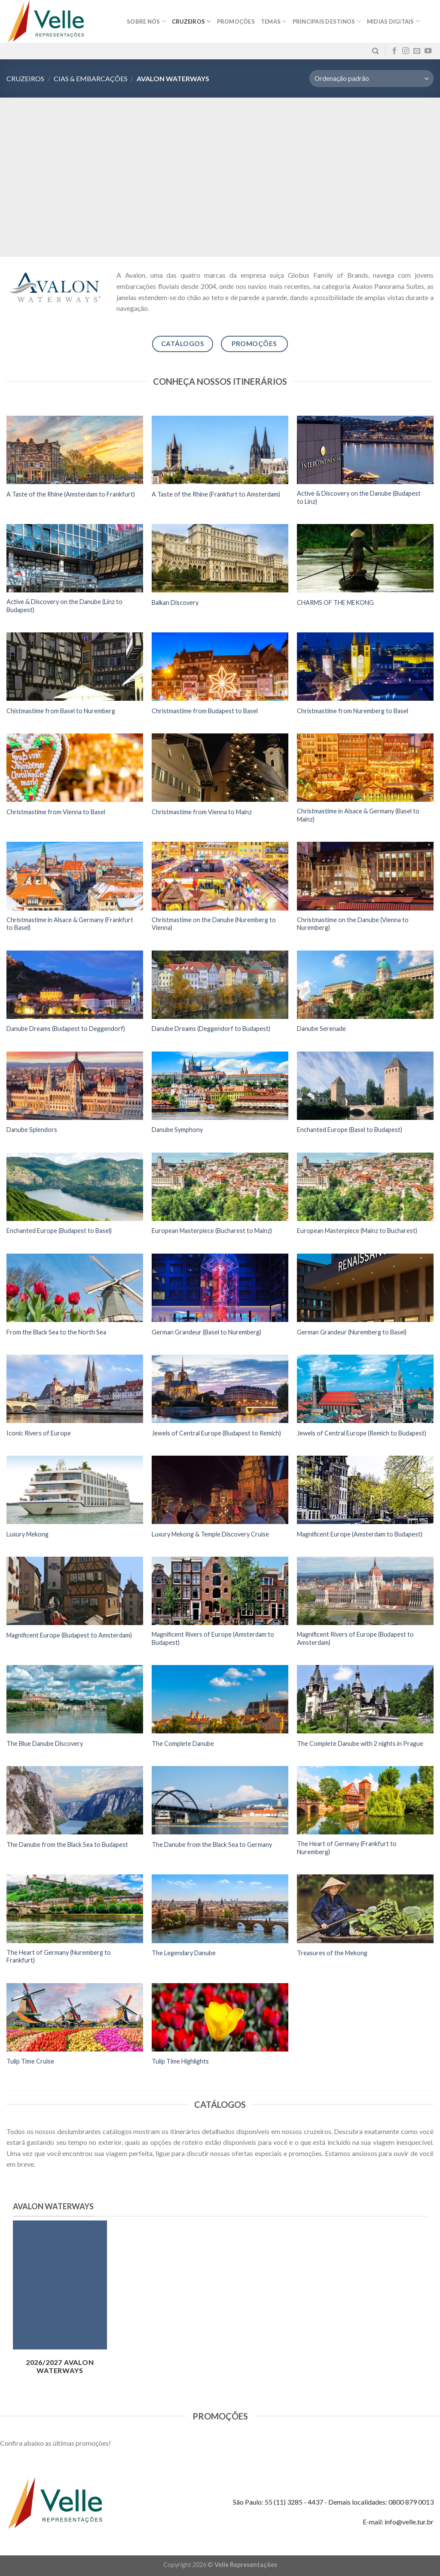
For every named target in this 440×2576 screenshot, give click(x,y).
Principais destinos (327, 21)
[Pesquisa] (375, 51)
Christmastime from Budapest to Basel (205, 711)
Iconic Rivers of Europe (38, 1433)
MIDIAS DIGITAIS (393, 21)
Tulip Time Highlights (180, 2061)
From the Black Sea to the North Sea (56, 1332)
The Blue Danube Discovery (44, 1743)
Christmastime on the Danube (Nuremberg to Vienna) (214, 924)
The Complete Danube (183, 1743)
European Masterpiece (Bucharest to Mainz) (212, 1230)
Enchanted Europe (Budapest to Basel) (59, 1230)
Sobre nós (146, 21)
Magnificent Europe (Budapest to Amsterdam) (69, 1635)
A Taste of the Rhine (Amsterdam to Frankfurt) (70, 494)
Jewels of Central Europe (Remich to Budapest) (361, 1433)
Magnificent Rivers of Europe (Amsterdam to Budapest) (213, 1638)
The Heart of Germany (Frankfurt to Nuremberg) (347, 1847)
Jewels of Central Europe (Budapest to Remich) (216, 1433)
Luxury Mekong (27, 1534)
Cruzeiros (191, 21)
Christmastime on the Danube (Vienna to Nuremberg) (353, 924)
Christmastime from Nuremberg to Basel (352, 711)
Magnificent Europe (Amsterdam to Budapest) (359, 1534)
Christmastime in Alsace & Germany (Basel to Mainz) (358, 815)
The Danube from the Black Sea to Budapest (67, 1844)
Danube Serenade (321, 1028)
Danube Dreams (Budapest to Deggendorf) (65, 1028)
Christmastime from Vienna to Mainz (202, 812)
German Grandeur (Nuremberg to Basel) (351, 1332)
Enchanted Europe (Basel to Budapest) (349, 1129)
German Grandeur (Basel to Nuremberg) (206, 1332)
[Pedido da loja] (371, 78)
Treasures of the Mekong (332, 1953)
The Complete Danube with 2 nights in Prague (360, 1743)
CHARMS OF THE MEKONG (335, 602)
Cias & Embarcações (91, 78)
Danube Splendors (31, 1129)
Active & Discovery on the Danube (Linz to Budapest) (64, 605)
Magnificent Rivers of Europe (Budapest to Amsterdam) (355, 1638)
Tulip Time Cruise (30, 2061)
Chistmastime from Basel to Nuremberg (60, 711)
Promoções (236, 21)
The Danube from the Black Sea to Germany (212, 1844)
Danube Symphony (177, 1129)
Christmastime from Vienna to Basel (55, 812)
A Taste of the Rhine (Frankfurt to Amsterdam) (216, 494)
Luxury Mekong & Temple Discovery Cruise (210, 1534)
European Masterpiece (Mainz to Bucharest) (357, 1230)
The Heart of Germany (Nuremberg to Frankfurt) (58, 1956)
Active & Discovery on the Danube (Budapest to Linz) (359, 497)
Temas (274, 21)
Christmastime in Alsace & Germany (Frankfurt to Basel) (69, 924)
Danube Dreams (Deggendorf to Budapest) (211, 1028)
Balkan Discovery (175, 602)
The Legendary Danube (184, 1953)
